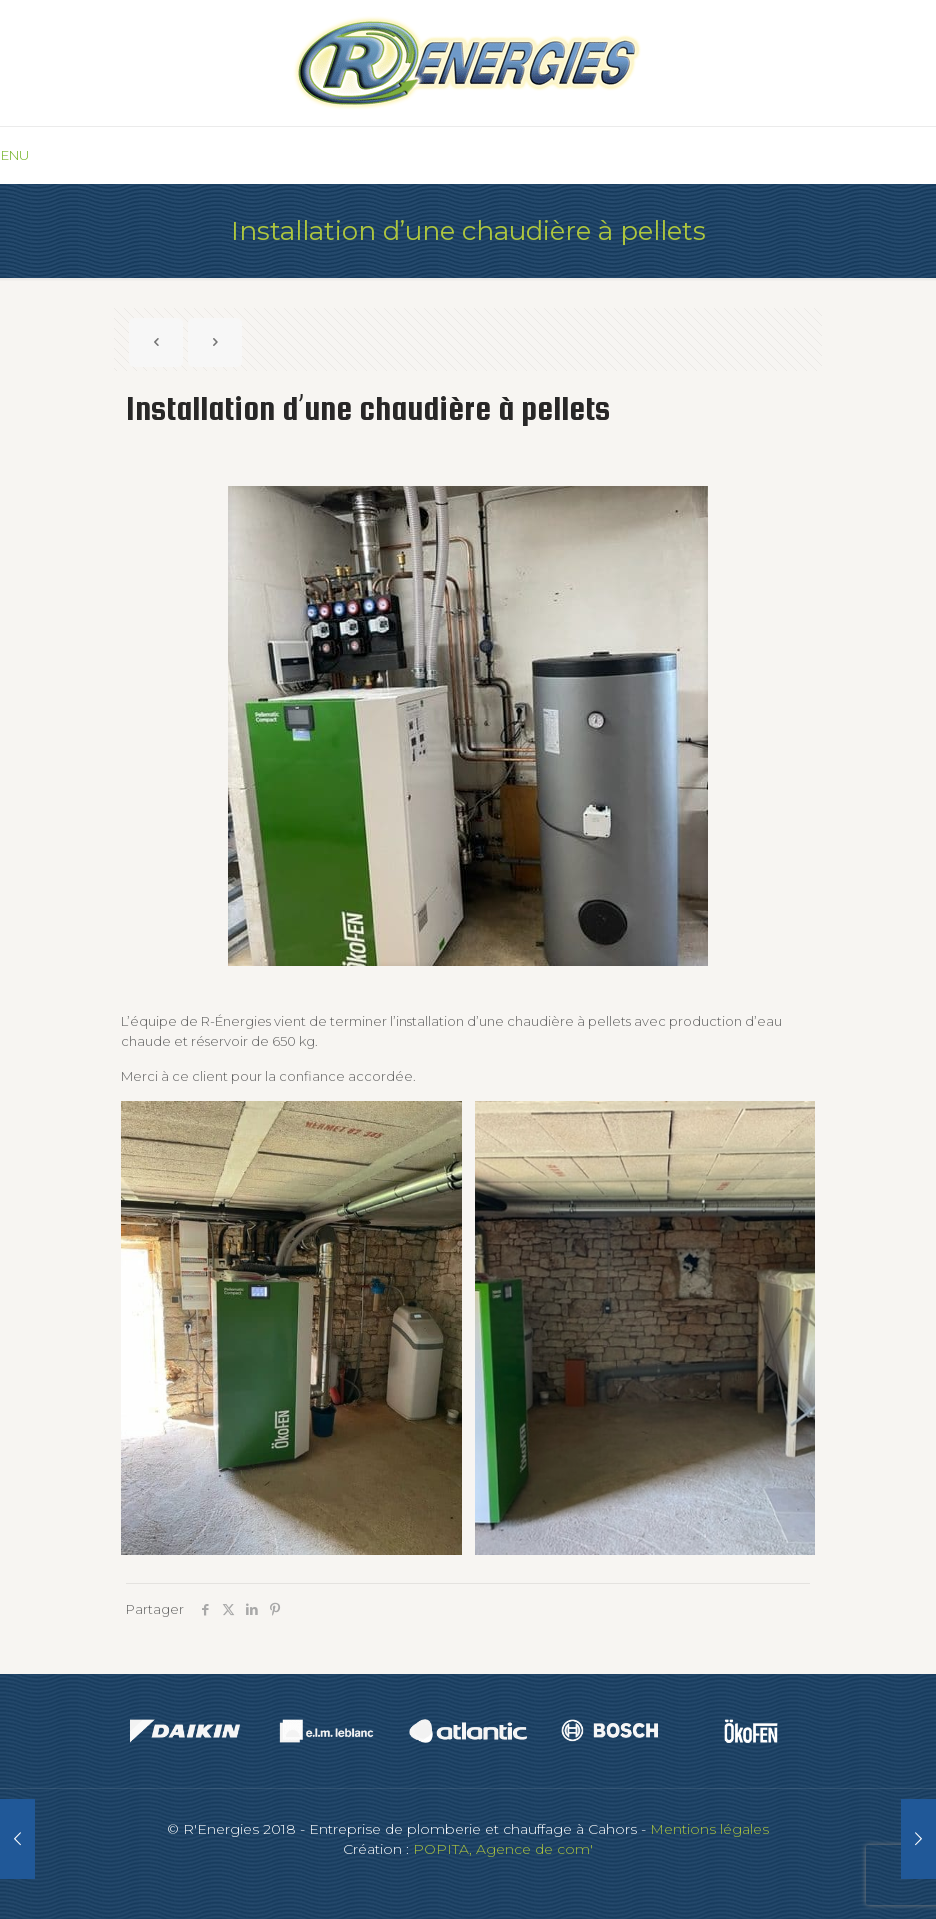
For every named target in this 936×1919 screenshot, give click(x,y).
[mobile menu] (17, 155)
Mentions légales (709, 1829)
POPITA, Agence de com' (503, 1849)
